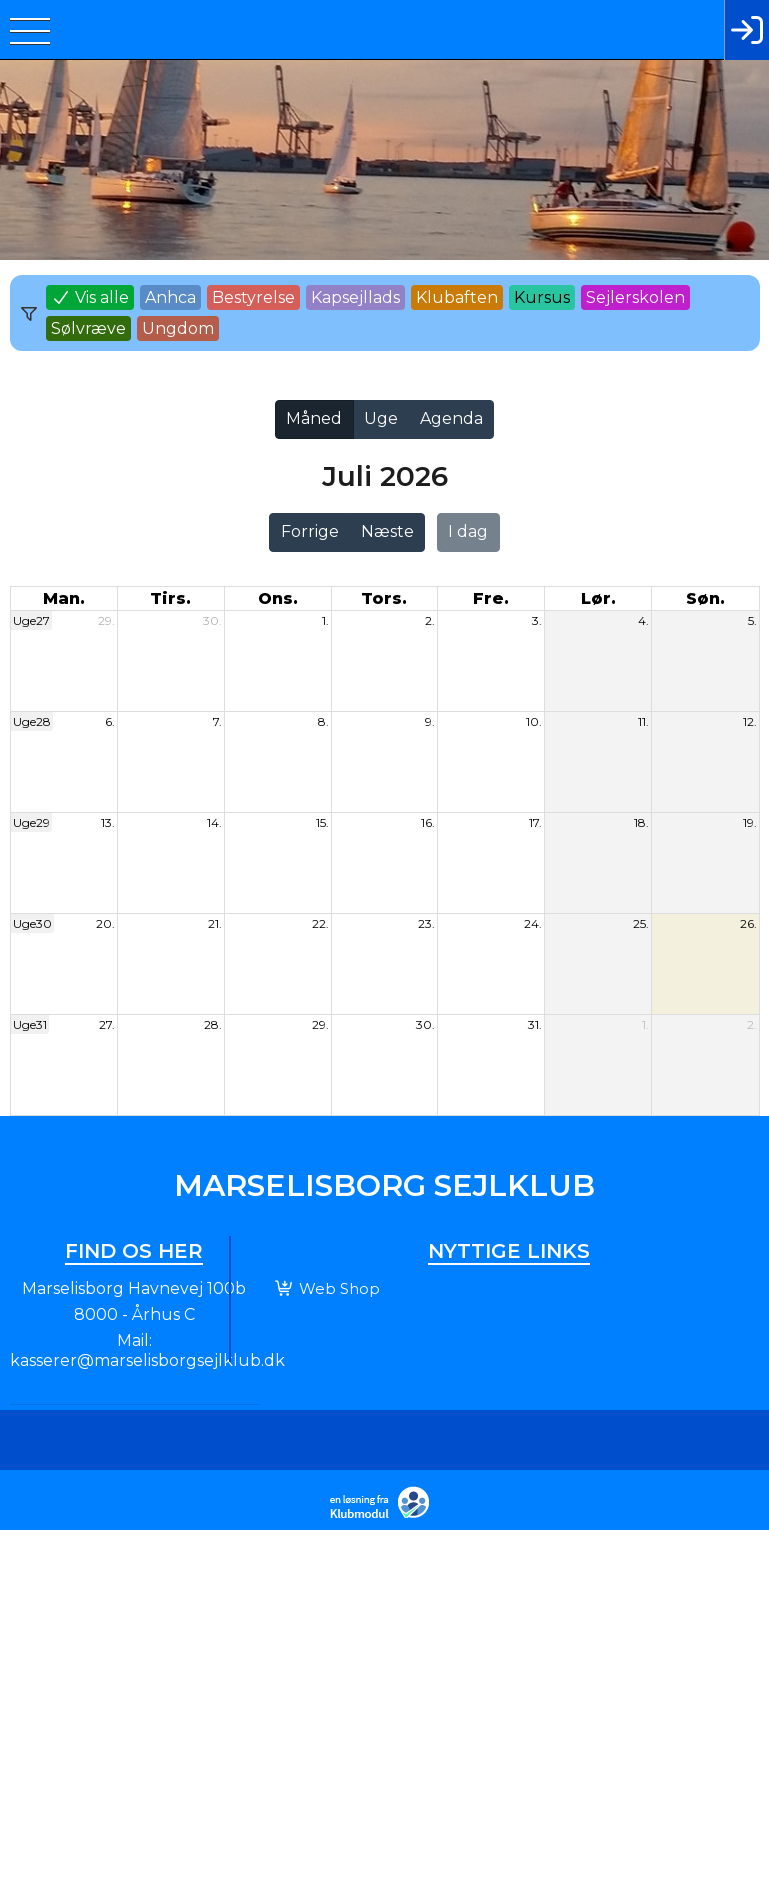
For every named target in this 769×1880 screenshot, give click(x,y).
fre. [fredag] (491, 598)
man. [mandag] (64, 598)
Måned (314, 418)
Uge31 (30, 1024)
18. (641, 822)
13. (108, 822)
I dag (468, 531)
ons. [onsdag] (278, 598)
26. (748, 923)
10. (534, 721)
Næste (387, 531)
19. (750, 822)
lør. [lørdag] (598, 598)
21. (215, 923)
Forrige (310, 531)
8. (323, 721)
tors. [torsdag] (384, 598)
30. (212, 620)
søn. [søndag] (705, 598)
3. (537, 620)
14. (214, 822)
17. (535, 822)
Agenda (451, 418)
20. (105, 923)
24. (533, 923)
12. (750, 721)
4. (643, 620)
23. (426, 923)
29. (106, 620)
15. (322, 822)
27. (107, 1024)
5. (752, 620)
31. (535, 1024)
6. (110, 721)
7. (217, 721)
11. (643, 721)
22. (320, 923)
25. (641, 923)
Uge (381, 418)
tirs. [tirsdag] (170, 598)
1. (325, 620)
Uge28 (32, 721)
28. (213, 1024)
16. (428, 822)
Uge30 (32, 923)
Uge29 (31, 822)
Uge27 (31, 620)
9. (430, 721)
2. (430, 620)
